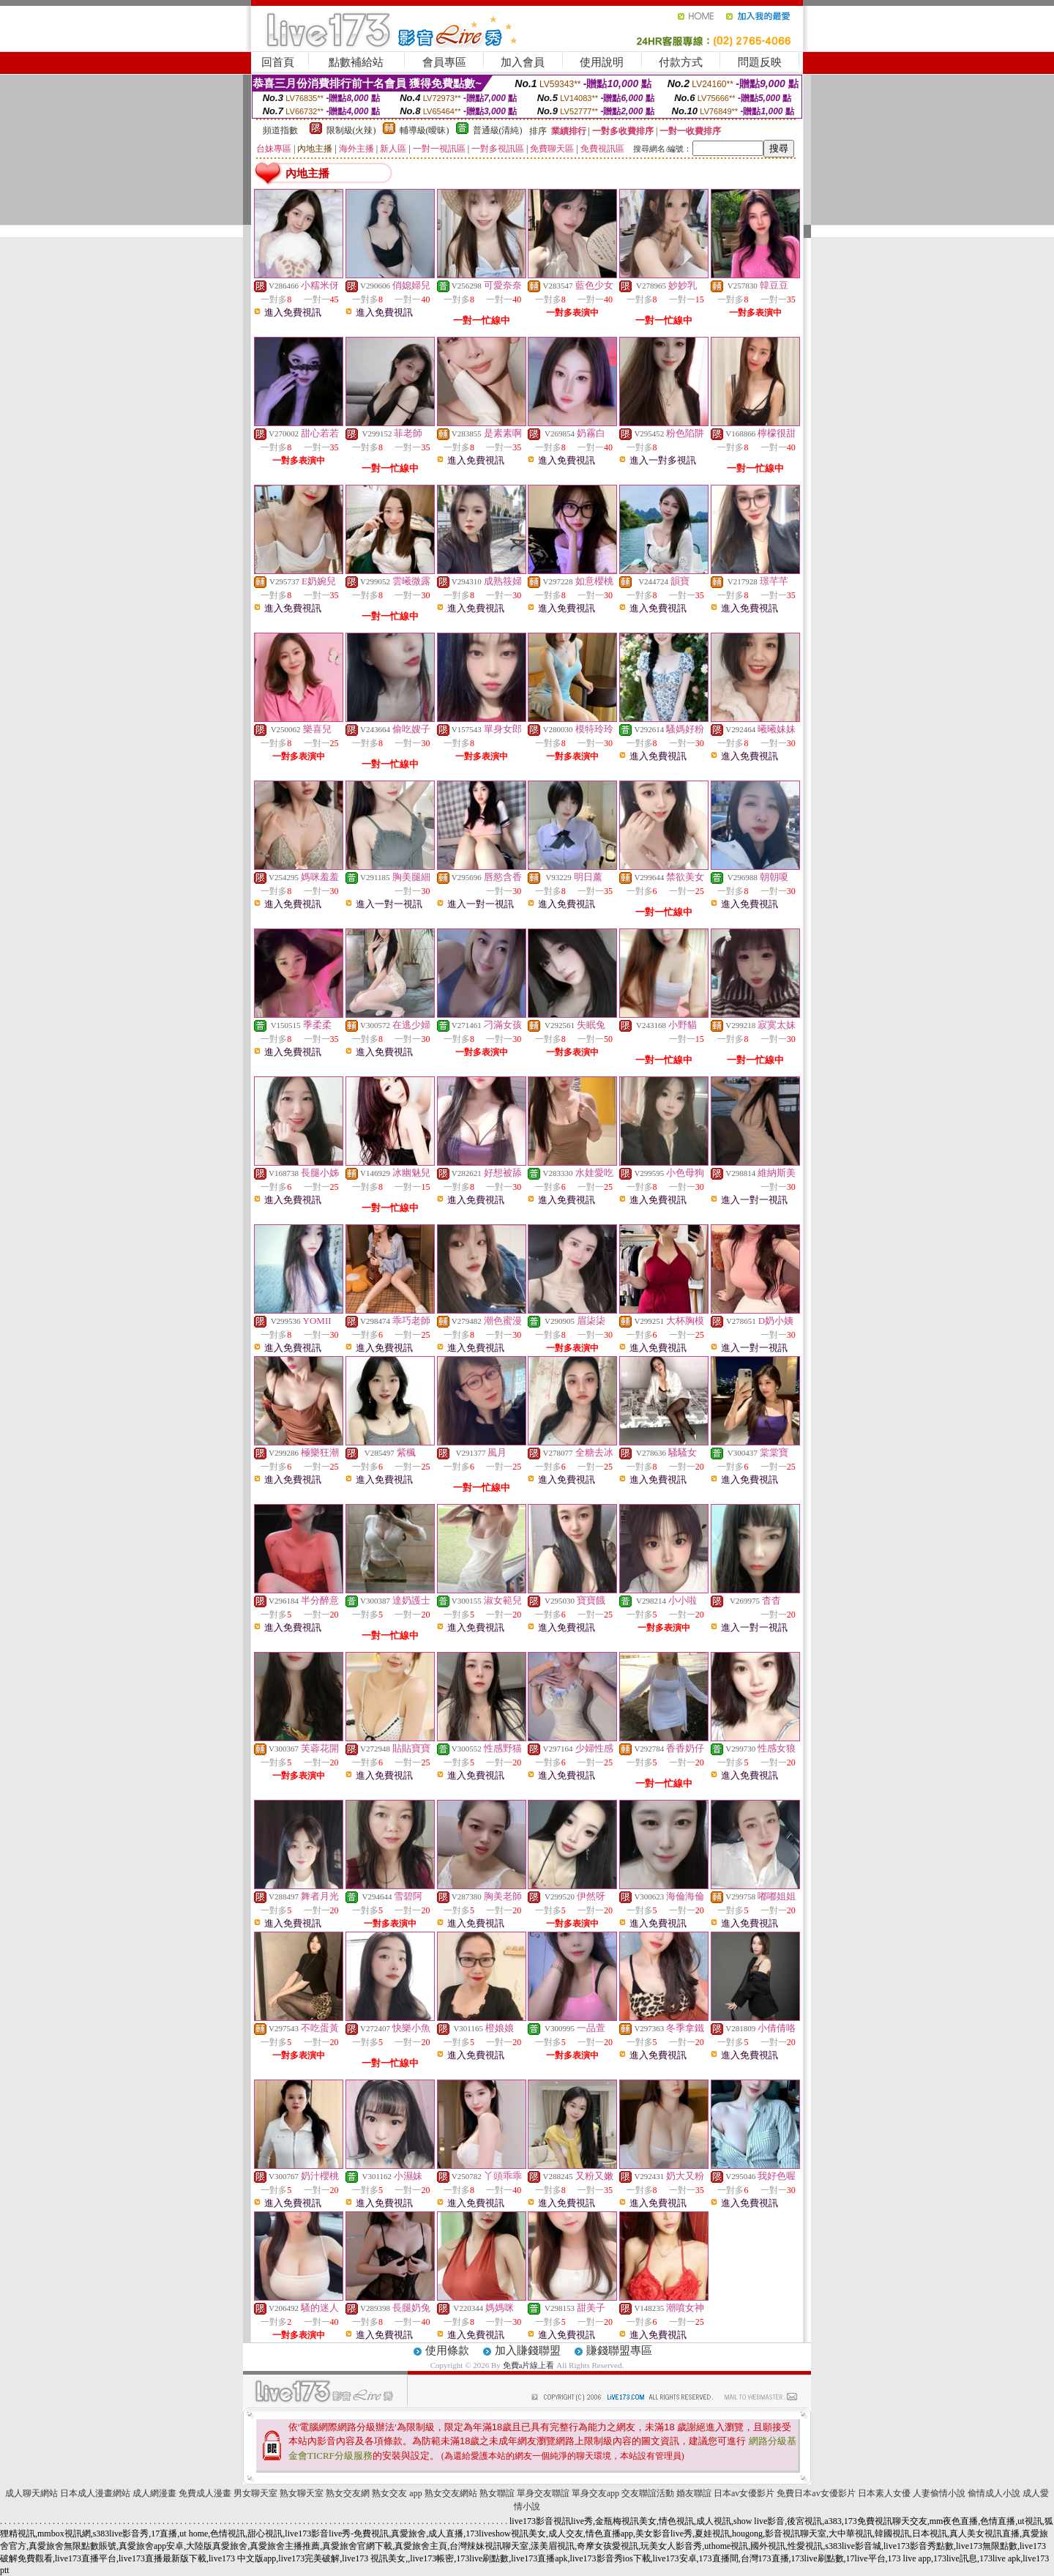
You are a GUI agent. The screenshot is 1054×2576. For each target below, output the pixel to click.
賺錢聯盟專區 (619, 2350)
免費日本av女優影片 (816, 2493)
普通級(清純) (498, 130)
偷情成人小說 (994, 2493)
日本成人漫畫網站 (95, 2493)
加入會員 (523, 62)
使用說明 (602, 62)
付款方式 (681, 62)
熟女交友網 (348, 2493)
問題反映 (760, 62)
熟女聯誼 (497, 2493)
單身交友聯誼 (543, 2493)
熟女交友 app (397, 2493)
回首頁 (277, 62)
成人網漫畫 (154, 2493)
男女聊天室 (255, 2493)
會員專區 (444, 62)
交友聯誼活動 (647, 2493)
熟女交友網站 (451, 2493)
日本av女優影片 (744, 2493)
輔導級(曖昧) (424, 130)
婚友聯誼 (693, 2493)
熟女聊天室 (302, 2493)
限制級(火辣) (351, 130)
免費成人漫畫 (205, 2493)
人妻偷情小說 (939, 2493)
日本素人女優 (884, 2493)
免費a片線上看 (529, 2365)
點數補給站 (356, 62)
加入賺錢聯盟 (528, 2350)
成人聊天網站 (31, 2493)
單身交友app (595, 2493)
